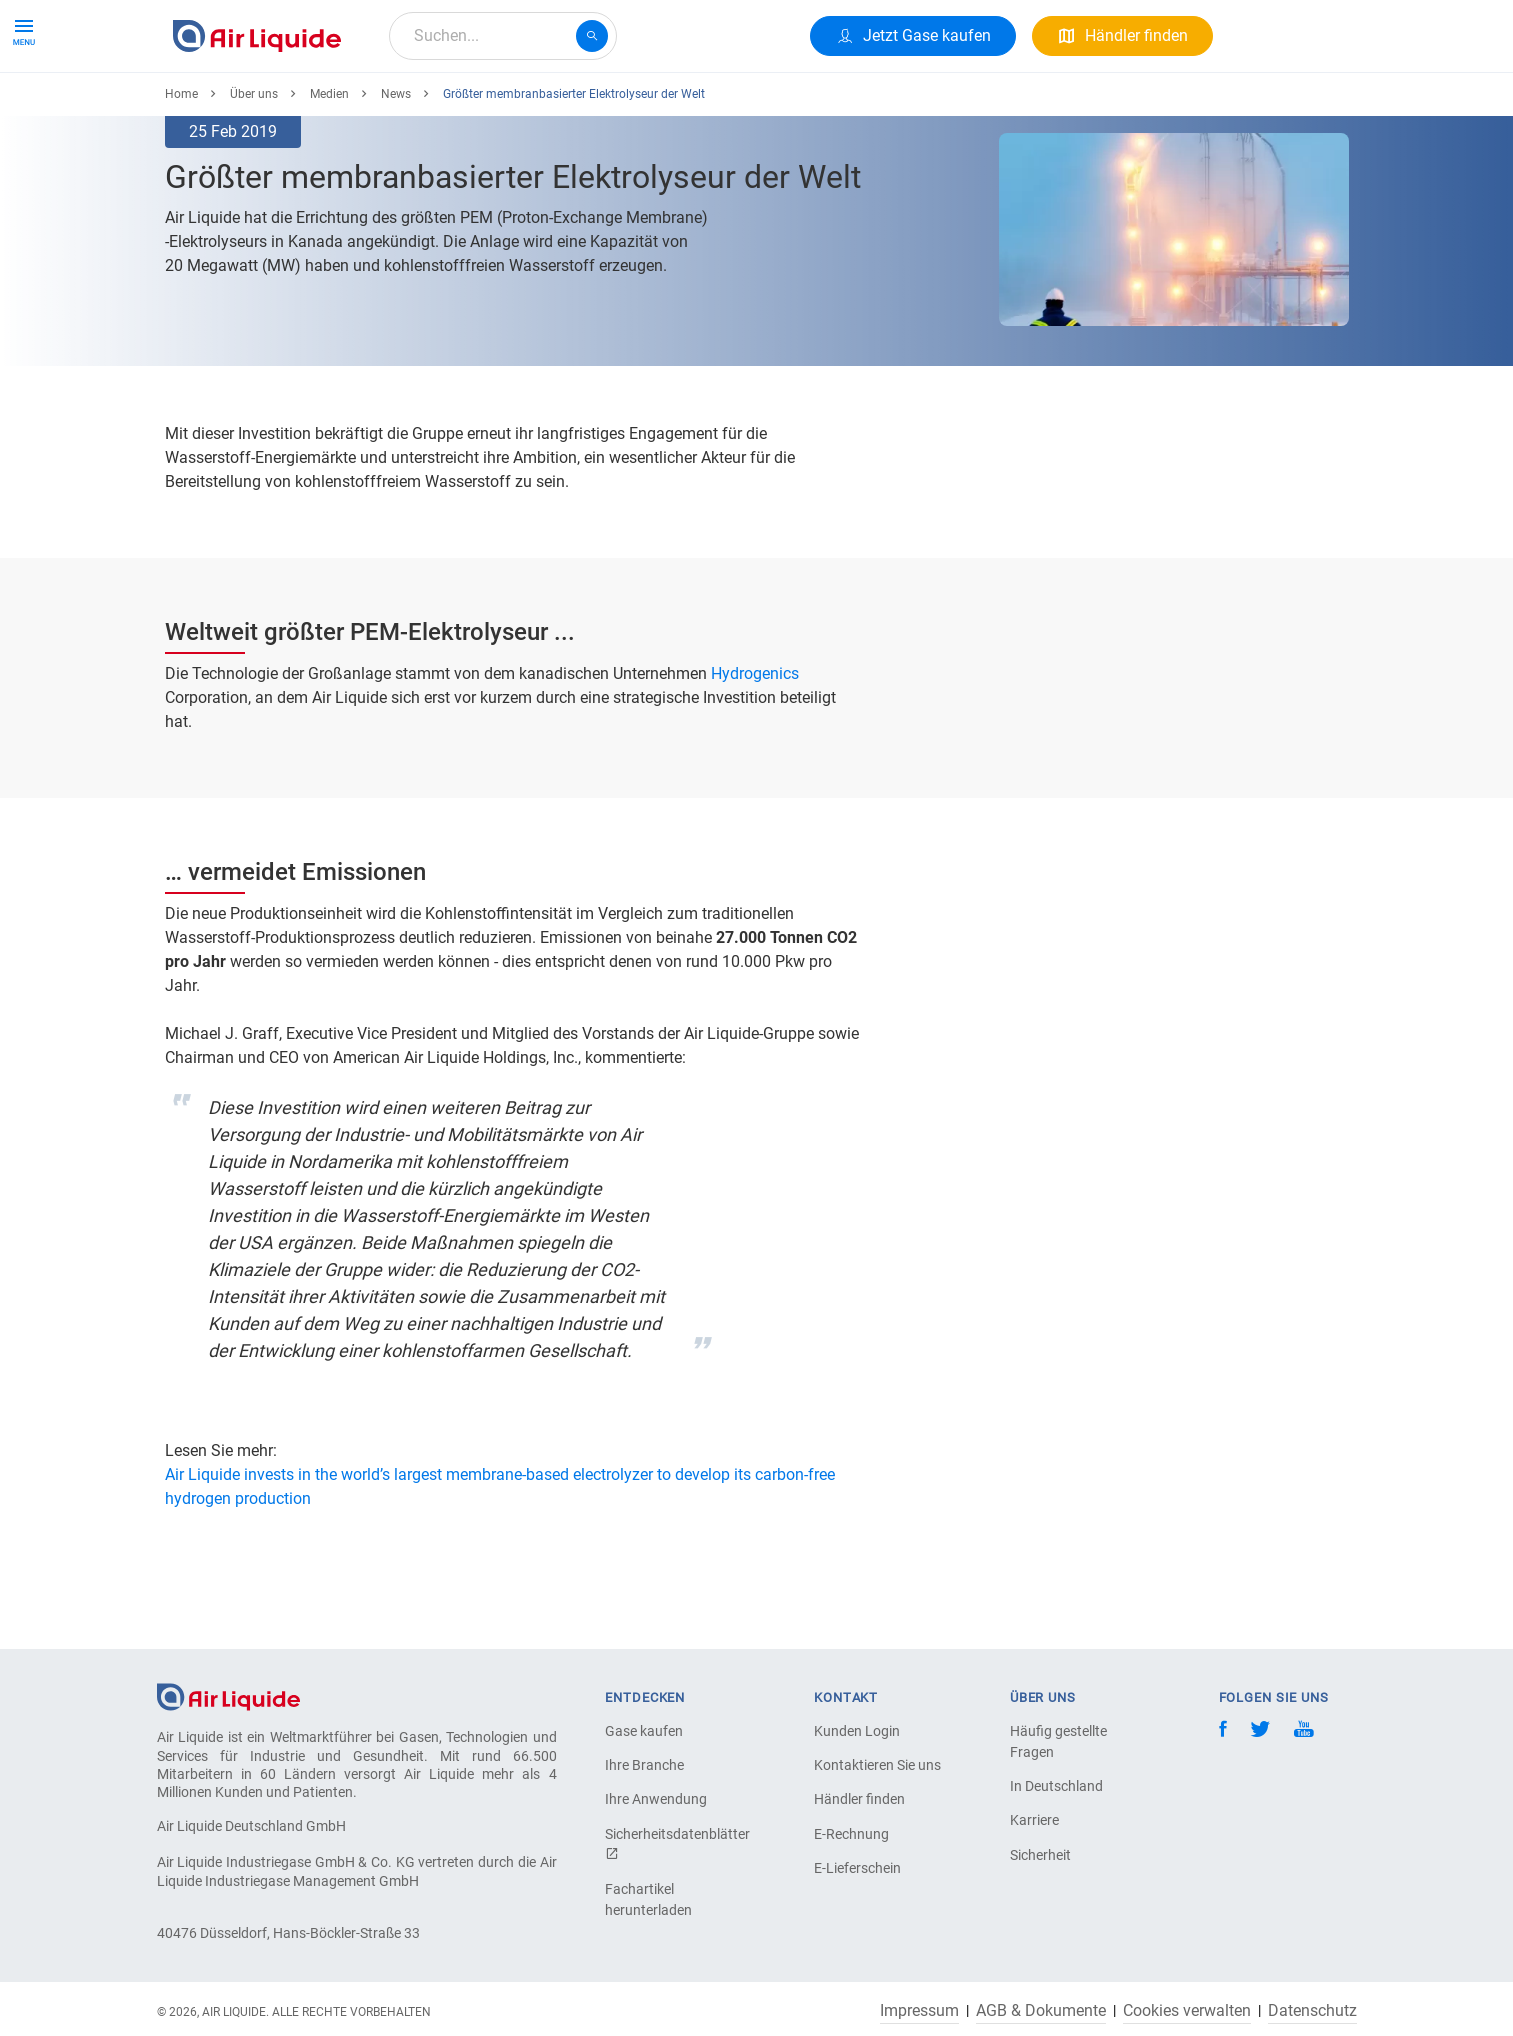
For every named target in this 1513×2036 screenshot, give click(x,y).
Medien (329, 167)
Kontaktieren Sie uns (877, 1765)
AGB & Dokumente (1041, 2011)
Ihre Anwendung (656, 1799)
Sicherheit (1040, 1855)
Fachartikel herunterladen (648, 1899)
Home (181, 167)
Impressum (919, 2011)
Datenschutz (1312, 2011)
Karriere (637, 107)
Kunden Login (857, 1731)
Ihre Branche (644, 1765)
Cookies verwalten (1187, 2011)
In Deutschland (1056, 1786)
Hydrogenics (753, 746)
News (396, 167)
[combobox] (503, 36)
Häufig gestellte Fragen (1058, 1741)
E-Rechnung (851, 1834)
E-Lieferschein (857, 1868)
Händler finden (859, 1799)
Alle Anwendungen (418, 107)
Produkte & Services (251, 107)
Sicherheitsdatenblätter (675, 1843)
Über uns (547, 107)
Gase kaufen (644, 1731)
